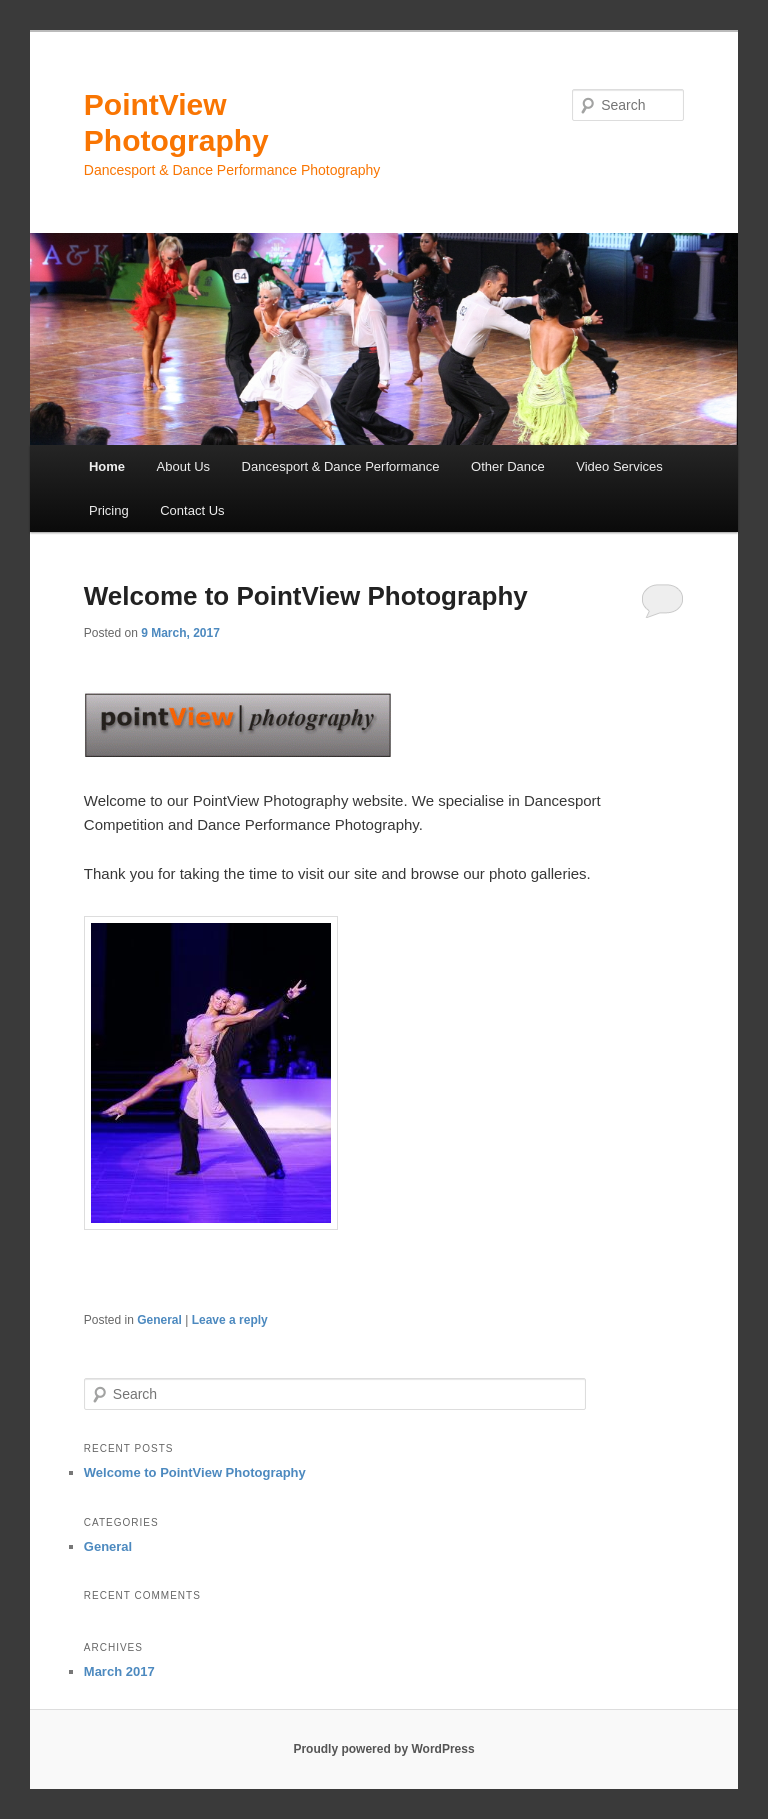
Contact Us (192, 510)
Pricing (109, 510)
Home (107, 466)
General (159, 1320)
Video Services (619, 466)
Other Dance (508, 466)
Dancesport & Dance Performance (341, 466)
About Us (183, 466)
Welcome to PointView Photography (306, 596)
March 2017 (119, 1671)
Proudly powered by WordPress (383, 1749)
